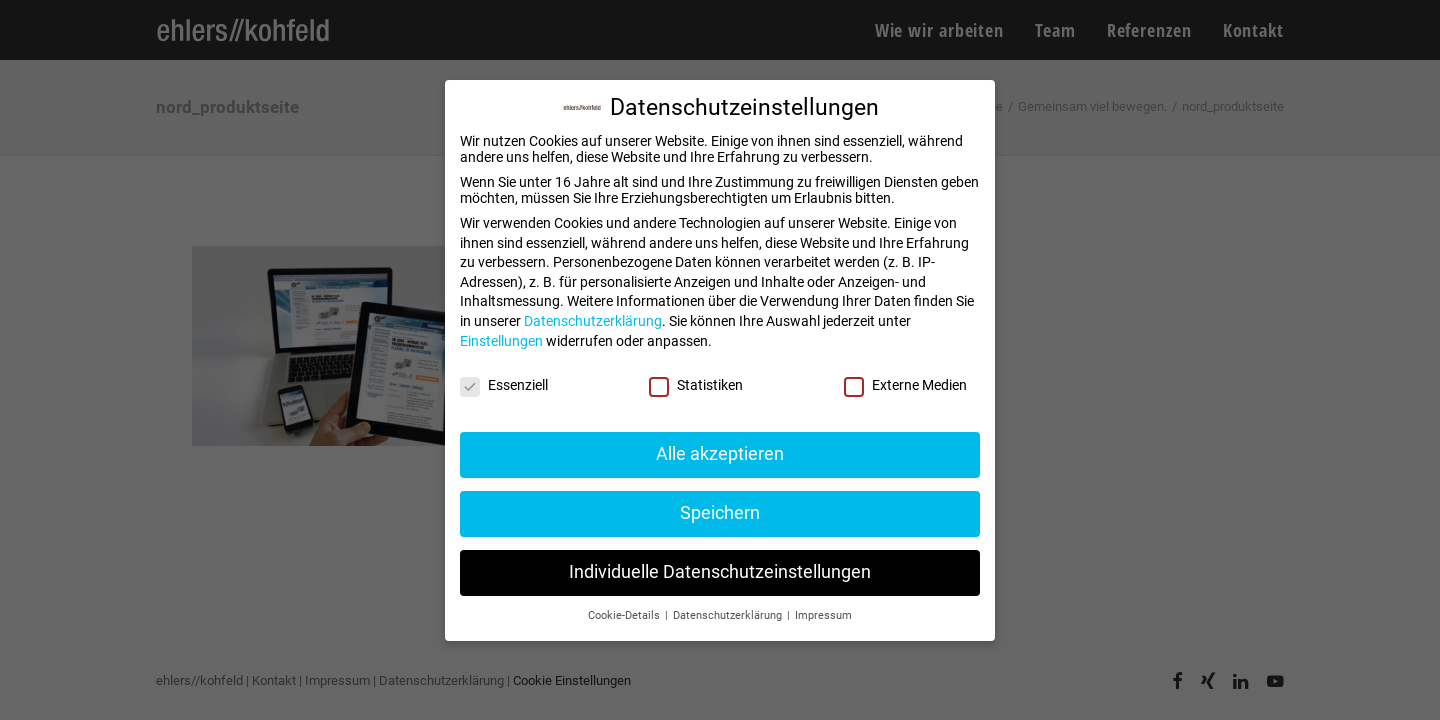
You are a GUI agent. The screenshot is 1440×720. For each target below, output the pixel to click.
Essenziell (504, 385)
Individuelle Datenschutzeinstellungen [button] (720, 572)
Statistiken (696, 385)
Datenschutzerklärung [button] (729, 615)
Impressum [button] (823, 615)
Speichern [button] (720, 513)
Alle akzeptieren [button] (720, 454)
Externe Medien (905, 385)
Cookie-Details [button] (625, 615)
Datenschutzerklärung (593, 321)
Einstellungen (501, 341)
